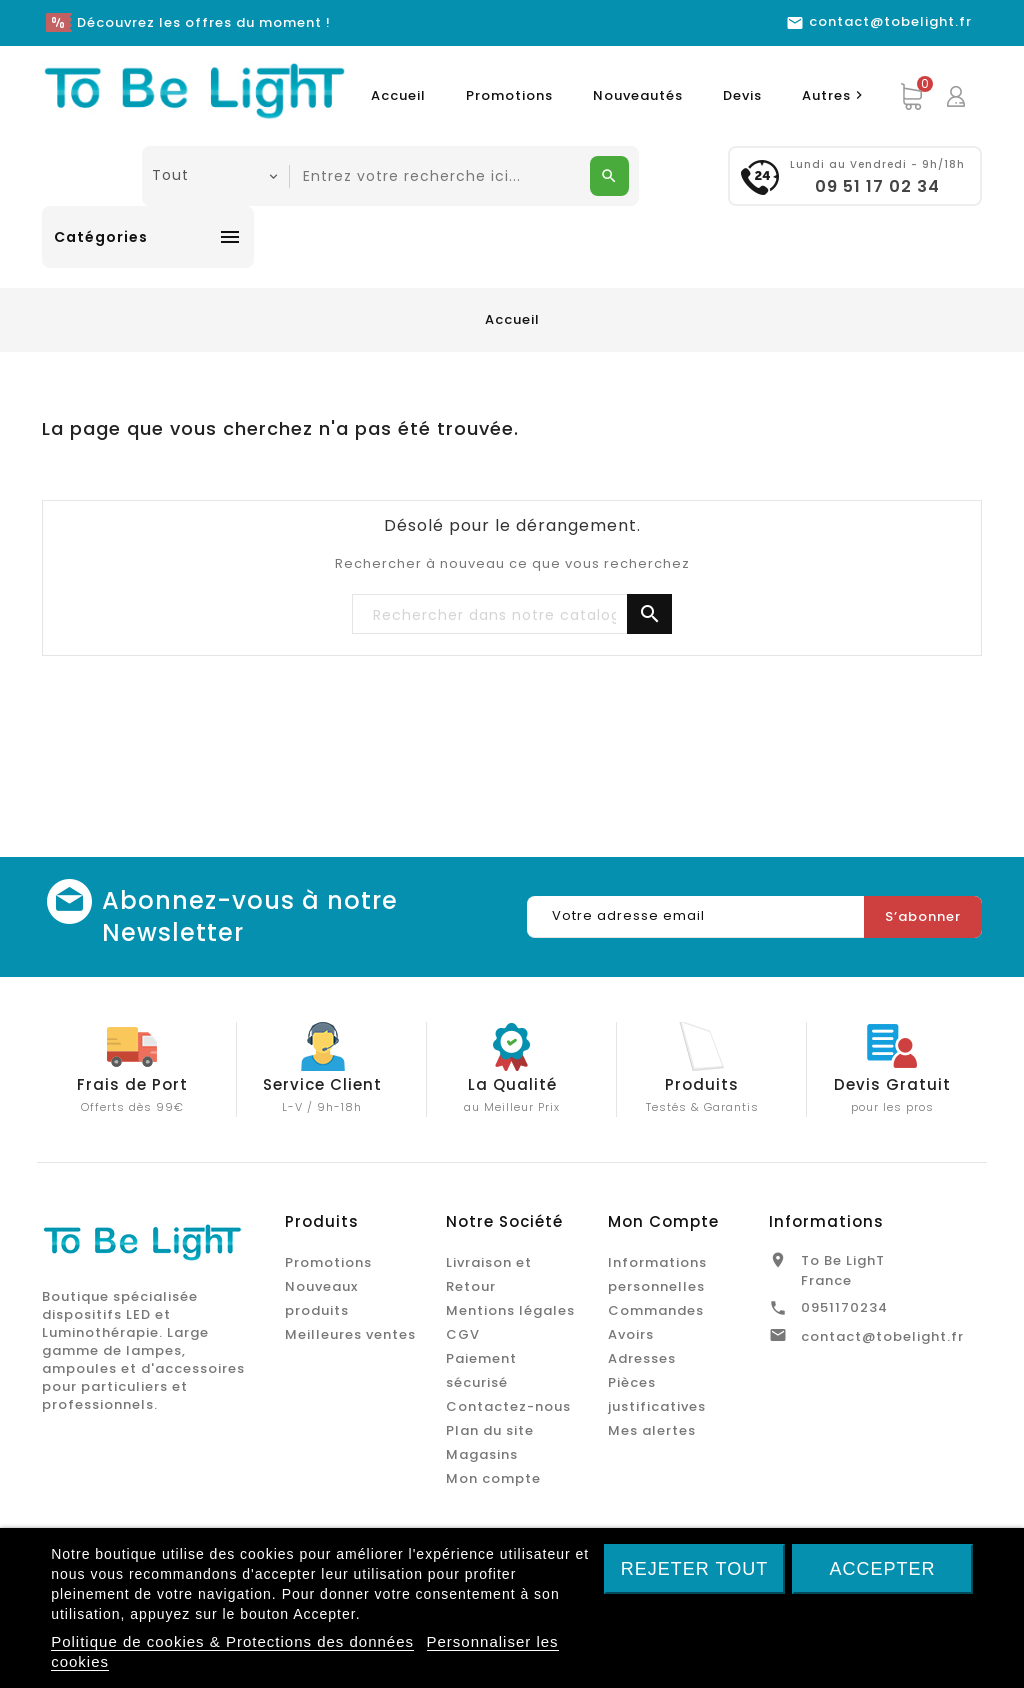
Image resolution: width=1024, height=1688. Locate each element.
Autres (835, 95)
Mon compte (493, 1478)
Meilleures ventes (350, 1334)
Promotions (509, 95)
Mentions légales (510, 1310)
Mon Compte (663, 1221)
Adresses (642, 1358)
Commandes (656, 1310)
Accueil (398, 95)
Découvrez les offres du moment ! (204, 22)
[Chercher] (512, 615)
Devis (742, 95)
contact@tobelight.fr (882, 1336)
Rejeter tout (694, 1569)
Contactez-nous (508, 1406)
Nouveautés (638, 95)
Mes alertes (652, 1430)
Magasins (482, 1454)
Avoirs (631, 1334)
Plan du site (490, 1430)
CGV (463, 1334)
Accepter (882, 1569)
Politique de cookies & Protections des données (232, 1641)
